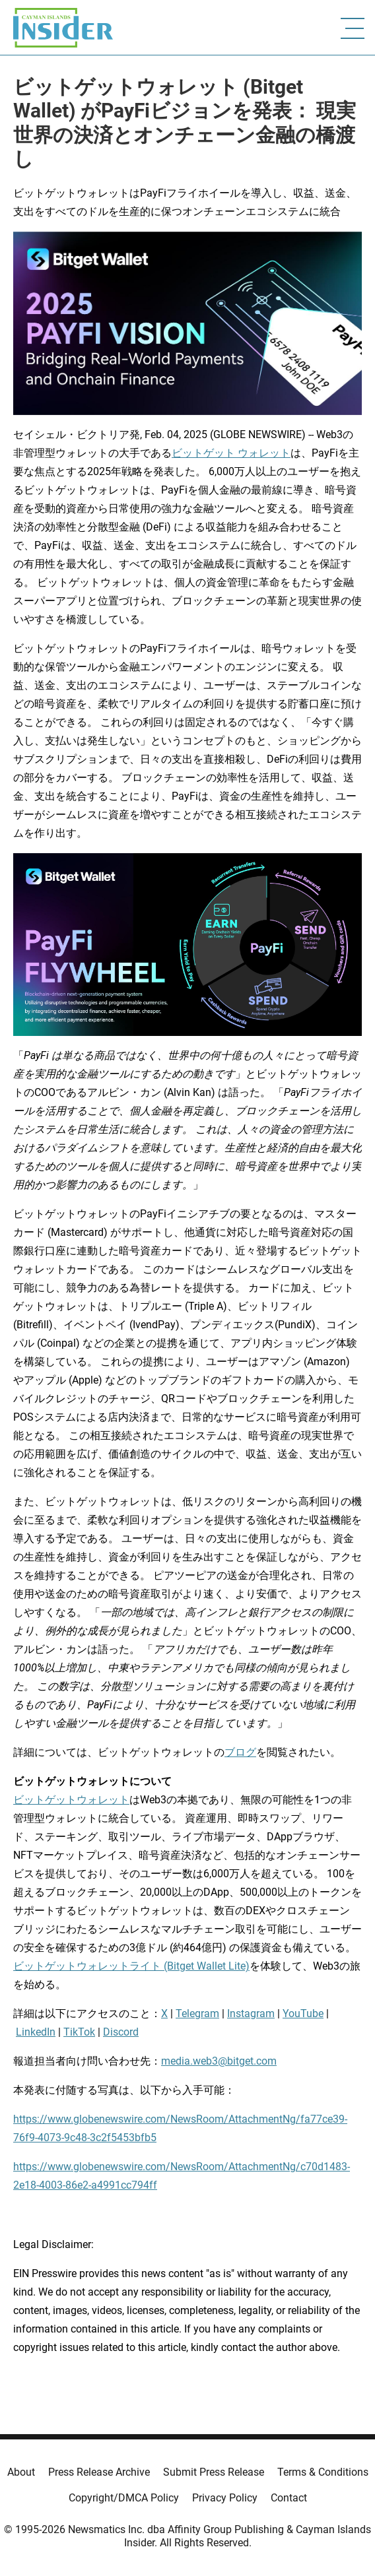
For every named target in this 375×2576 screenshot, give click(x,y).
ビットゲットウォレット (71, 1799)
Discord (121, 2032)
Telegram (197, 2013)
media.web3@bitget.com (219, 2061)
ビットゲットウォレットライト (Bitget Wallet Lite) (131, 1966)
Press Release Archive (99, 2472)
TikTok (79, 2032)
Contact (289, 2498)
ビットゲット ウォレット (231, 453)
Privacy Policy (224, 2498)
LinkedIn (35, 2032)
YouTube (303, 2013)
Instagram (251, 2013)
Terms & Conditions (322, 2472)
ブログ (240, 1752)
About (21, 2472)
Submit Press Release (213, 2472)
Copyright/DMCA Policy (124, 2498)
